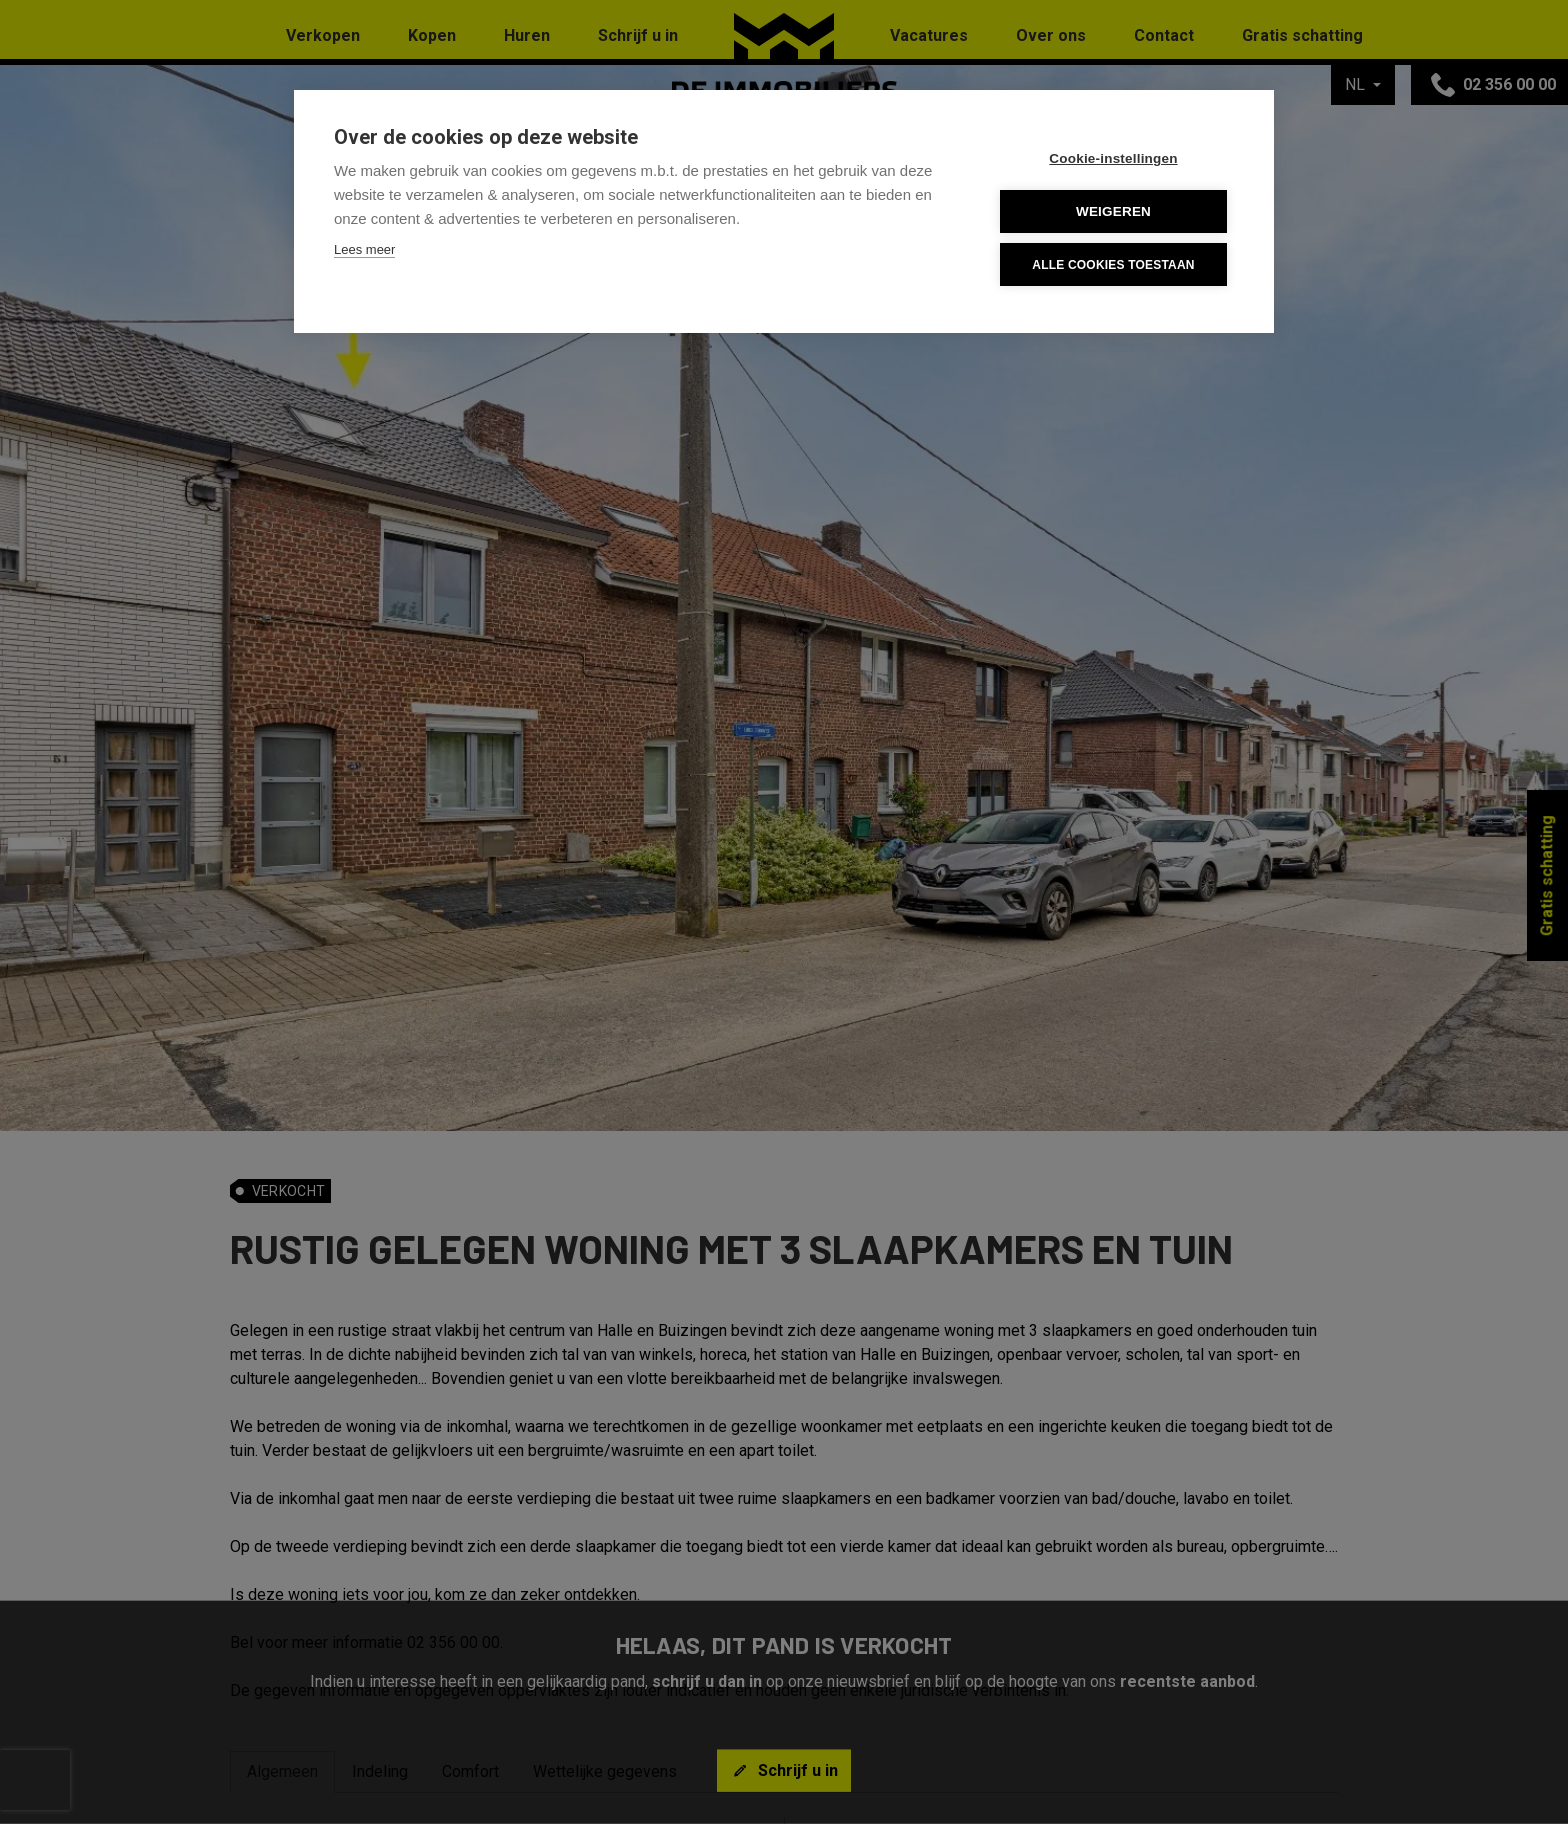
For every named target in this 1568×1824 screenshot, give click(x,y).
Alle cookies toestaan (1113, 265)
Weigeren (1113, 211)
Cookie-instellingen (1113, 158)
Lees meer (364, 249)
